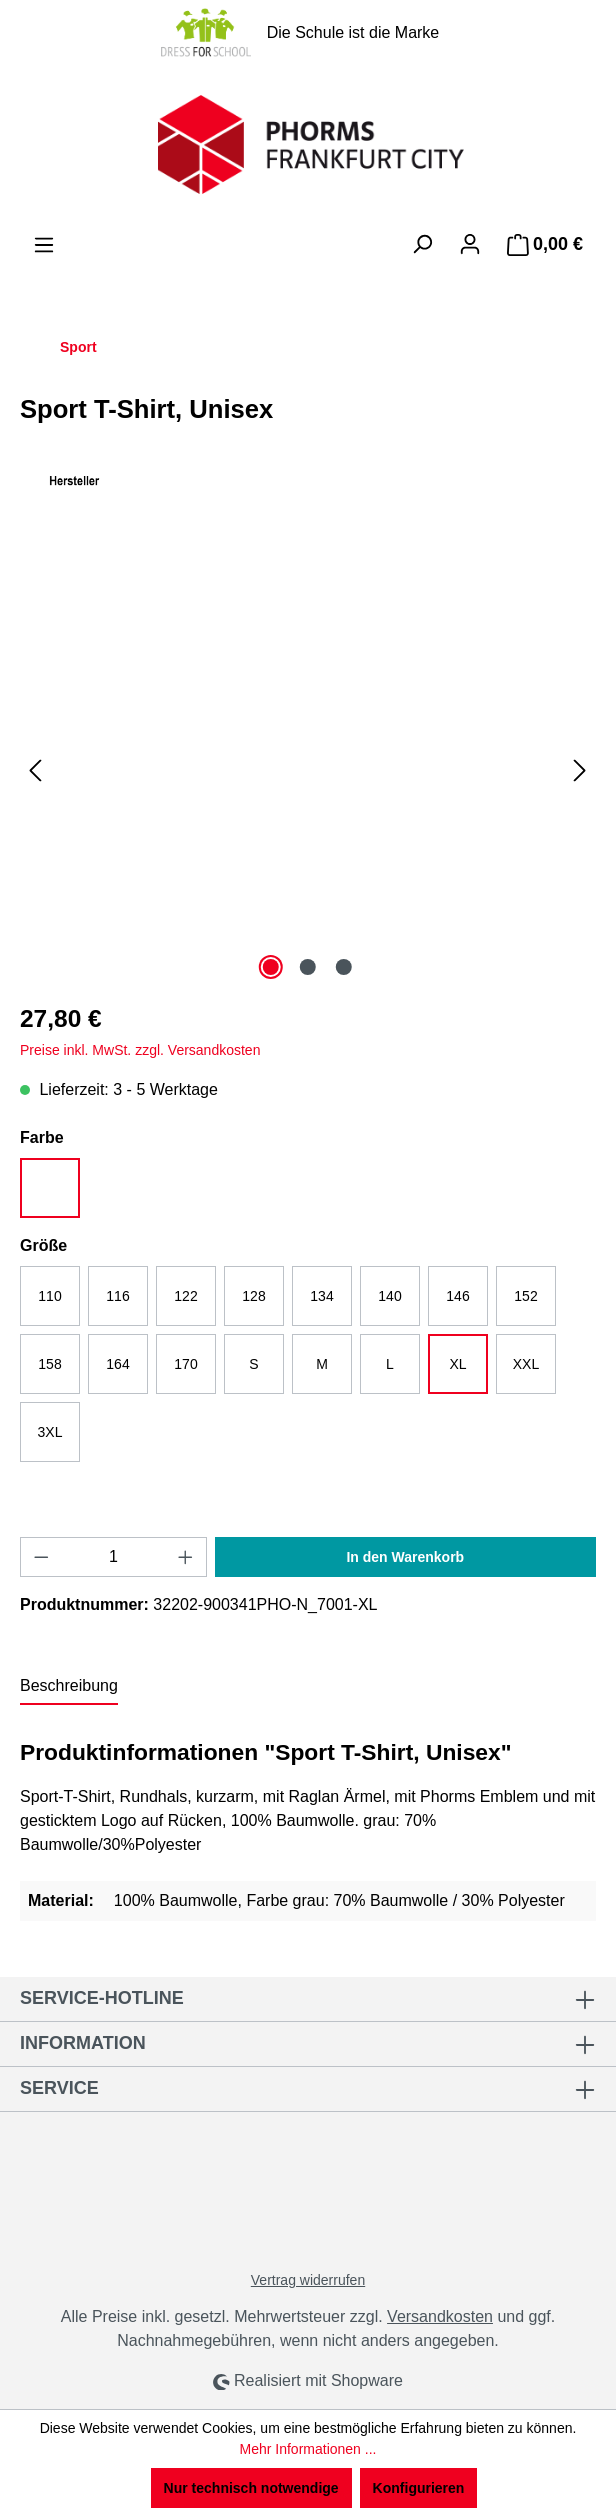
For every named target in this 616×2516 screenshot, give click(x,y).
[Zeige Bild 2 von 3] (308, 967)
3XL (50, 1432)
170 (185, 1364)
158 (49, 1364)
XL (457, 1364)
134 (321, 1296)
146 (457, 1296)
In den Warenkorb (405, 1557)
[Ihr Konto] (470, 244)
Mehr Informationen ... (308, 2449)
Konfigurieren (419, 2488)
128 (253, 1296)
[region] (308, 770)
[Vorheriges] (35, 770)
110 (49, 1296)
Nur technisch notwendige (251, 2488)
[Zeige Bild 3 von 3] (344, 967)
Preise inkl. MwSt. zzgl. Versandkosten (140, 1050)
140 (389, 1296)
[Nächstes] (580, 770)
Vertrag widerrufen (308, 2280)
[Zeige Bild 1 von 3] (271, 967)
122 (185, 1296)
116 (117, 1296)
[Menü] (44, 245)
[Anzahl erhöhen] (186, 1557)
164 (117, 1364)
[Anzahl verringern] (41, 1557)
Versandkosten (440, 2316)
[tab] (69, 1687)
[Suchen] (422, 244)
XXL (526, 1364)
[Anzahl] (114, 1557)
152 (525, 1296)
